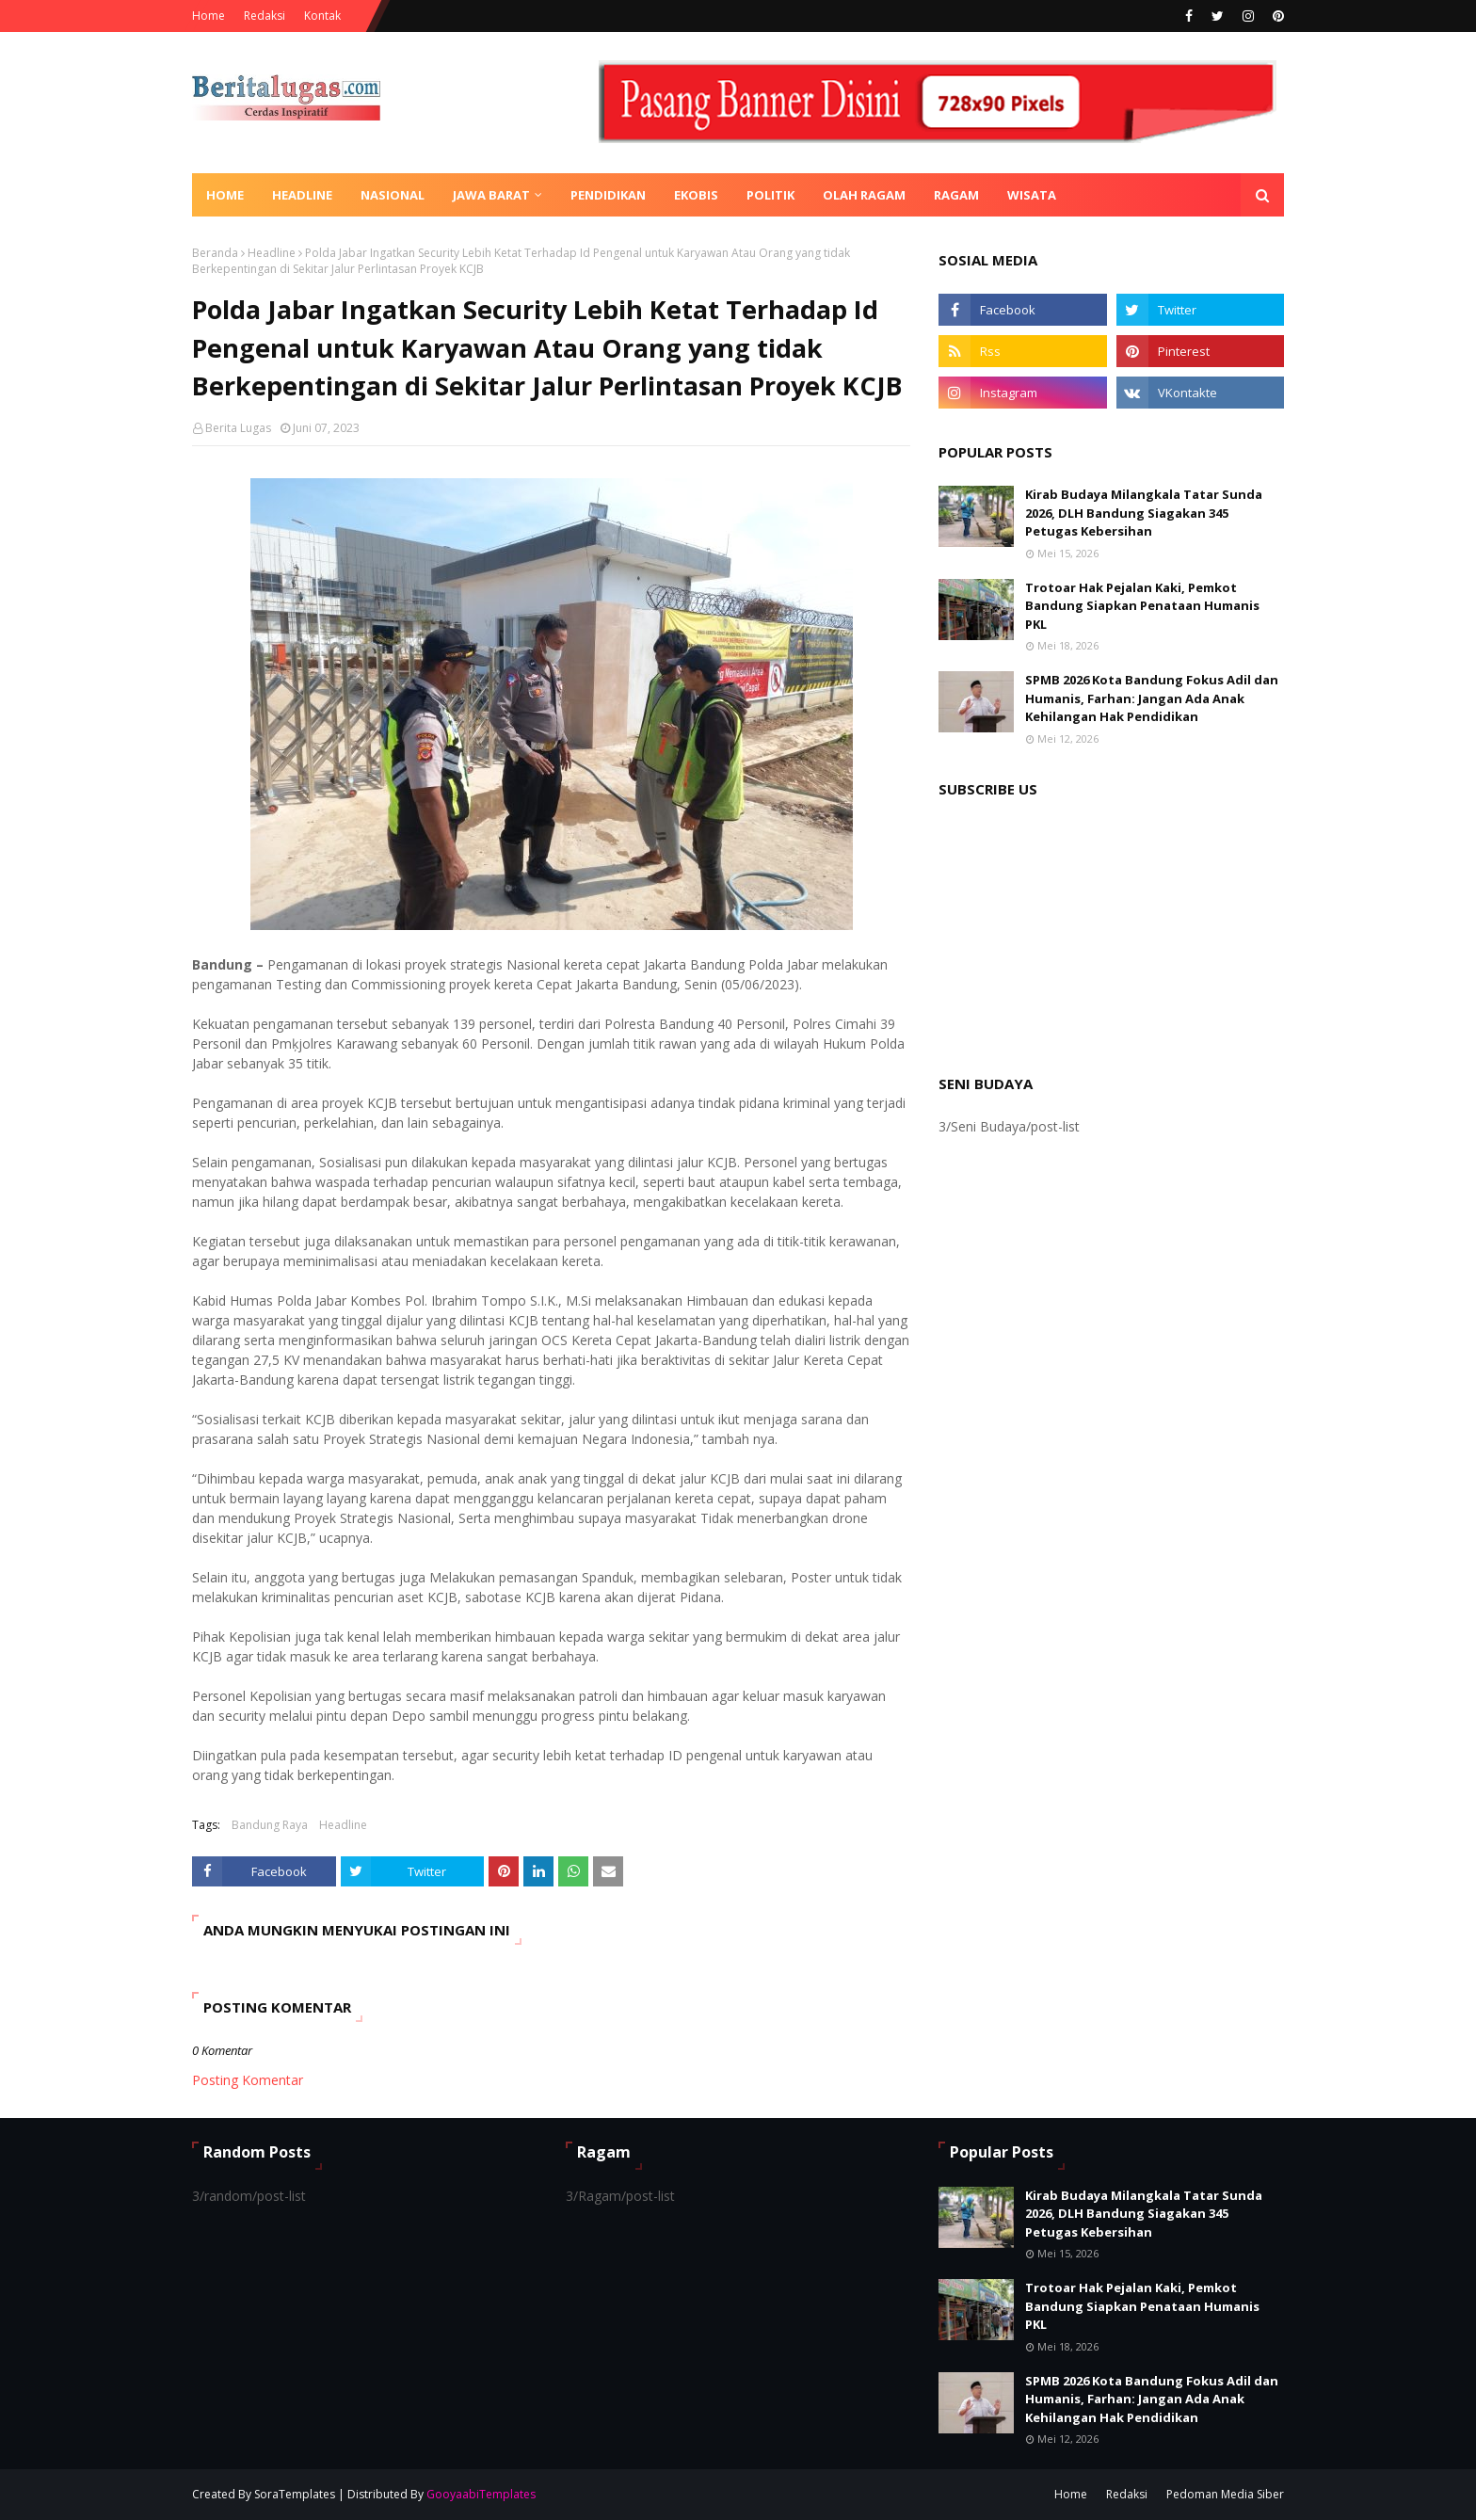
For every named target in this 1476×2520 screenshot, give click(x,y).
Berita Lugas (238, 428)
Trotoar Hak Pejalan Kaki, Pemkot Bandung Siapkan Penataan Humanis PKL (1142, 606)
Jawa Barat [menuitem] (491, 194)
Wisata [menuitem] (1031, 194)
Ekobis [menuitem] (696, 194)
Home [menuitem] (225, 194)
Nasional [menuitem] (393, 194)
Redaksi (264, 16)
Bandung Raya (270, 1825)
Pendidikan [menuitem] (608, 194)
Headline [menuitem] (302, 194)
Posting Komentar (247, 2080)
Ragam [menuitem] (956, 194)
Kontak (322, 16)
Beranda (215, 253)
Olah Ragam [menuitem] (864, 194)
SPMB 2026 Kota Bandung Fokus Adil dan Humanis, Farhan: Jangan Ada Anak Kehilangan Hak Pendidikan (1151, 698)
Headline (272, 253)
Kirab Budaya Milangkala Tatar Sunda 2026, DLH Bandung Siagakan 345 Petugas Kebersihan (1143, 512)
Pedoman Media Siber (1225, 2494)
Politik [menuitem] (770, 194)
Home (208, 16)
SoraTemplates (294, 2494)
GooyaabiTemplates (481, 2494)
